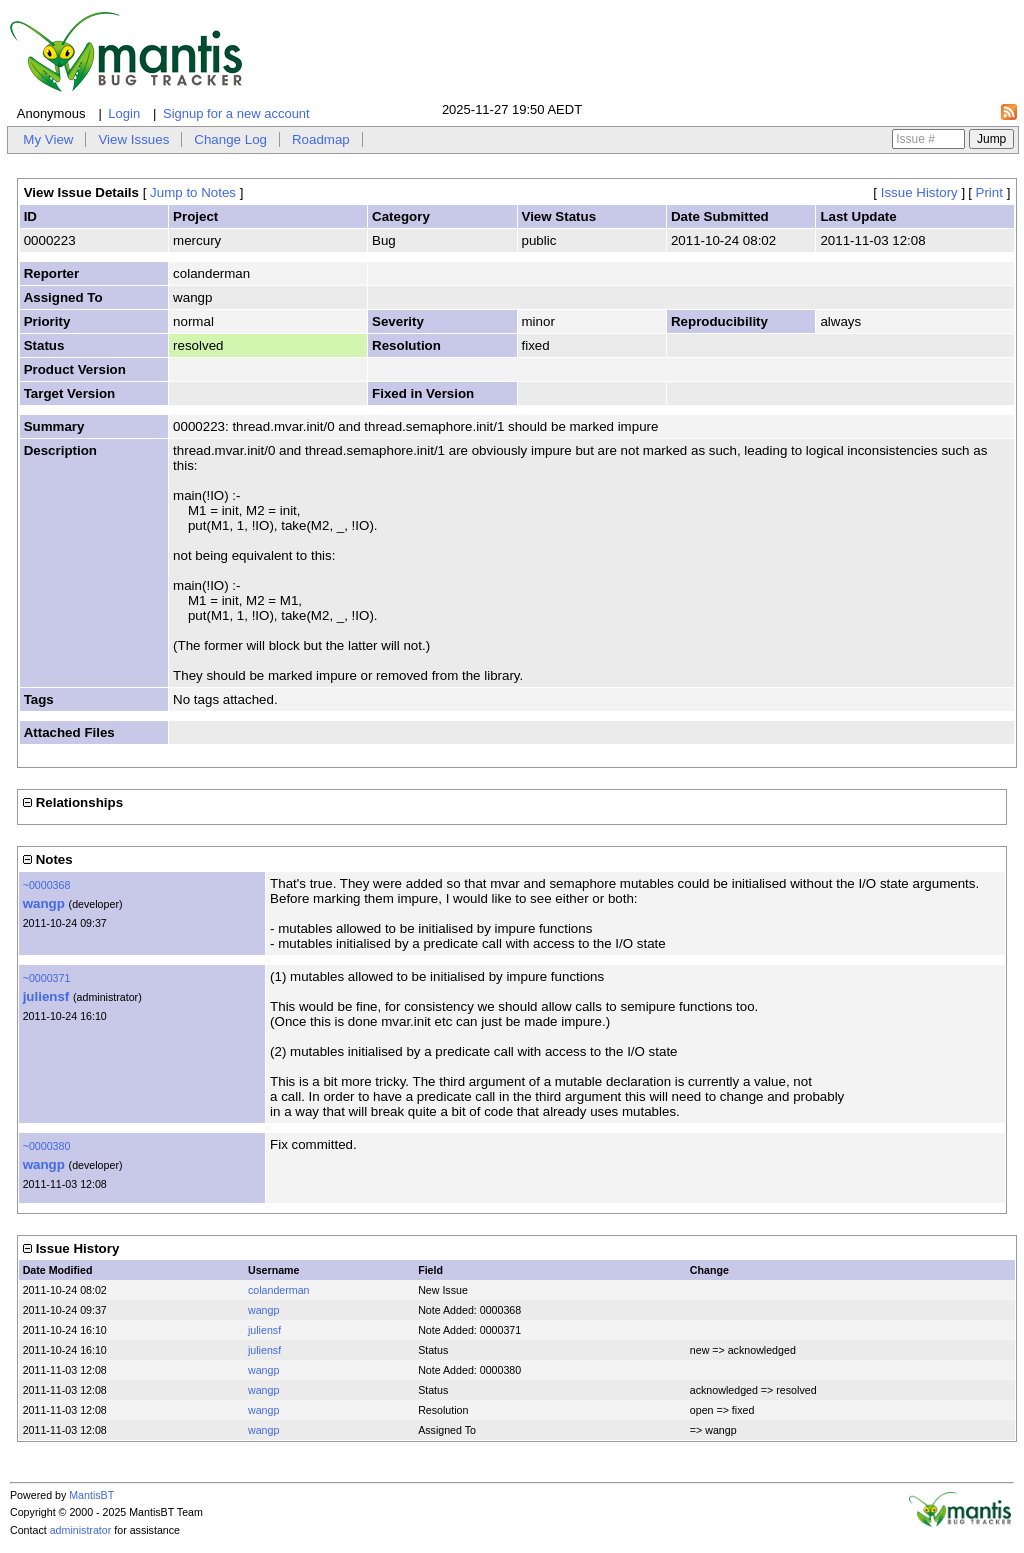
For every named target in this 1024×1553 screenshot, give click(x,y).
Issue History (919, 192)
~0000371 (47, 978)
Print (989, 192)
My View (48, 139)
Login (124, 113)
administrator (81, 1530)
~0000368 (47, 885)
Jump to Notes (193, 192)
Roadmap (321, 139)
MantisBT (91, 1495)
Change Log (230, 139)
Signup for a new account (236, 113)
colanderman (279, 1290)
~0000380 (47, 1146)
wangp (44, 903)
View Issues (133, 139)
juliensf (46, 996)
